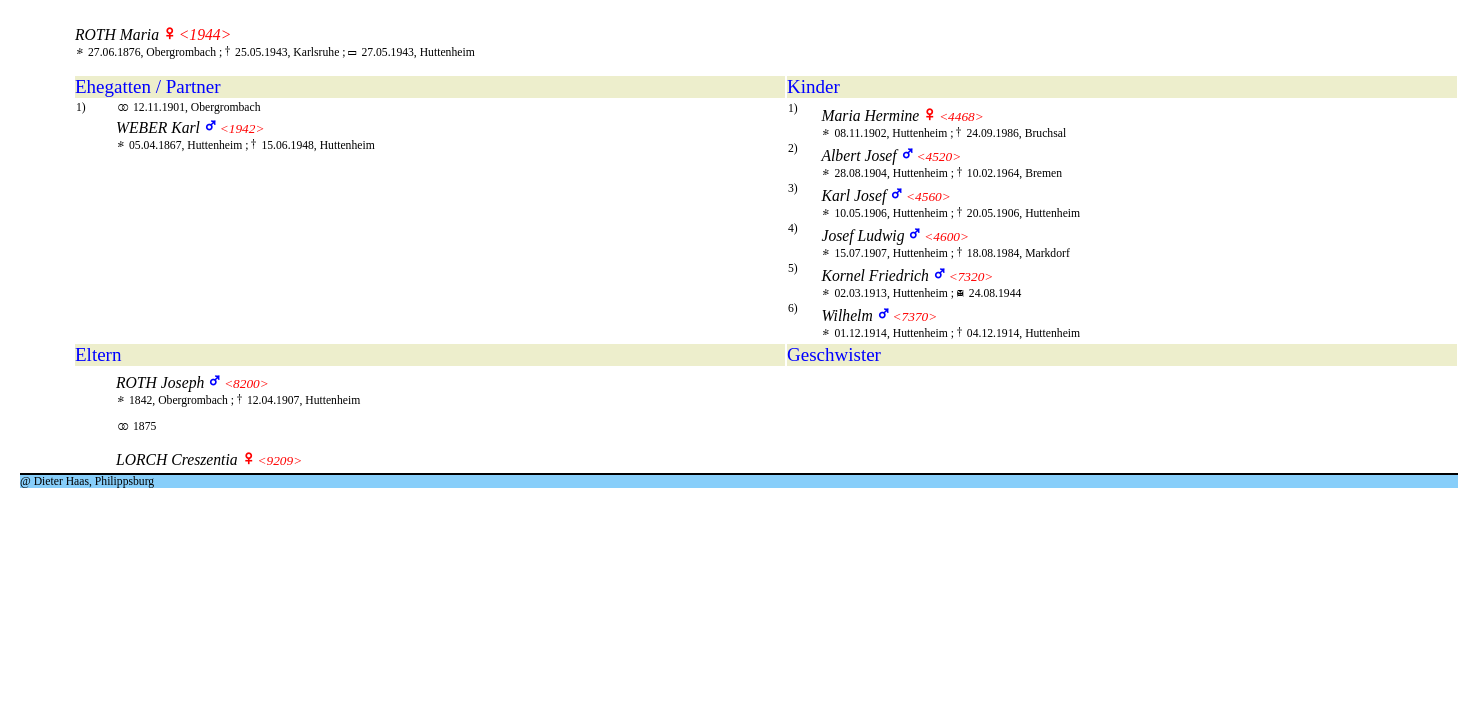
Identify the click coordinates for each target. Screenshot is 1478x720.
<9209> (279, 460)
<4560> (928, 196)
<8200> (246, 383)
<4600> (946, 236)
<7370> (915, 316)
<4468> (961, 116)
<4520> (939, 156)
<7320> (971, 276)
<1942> (242, 128)
